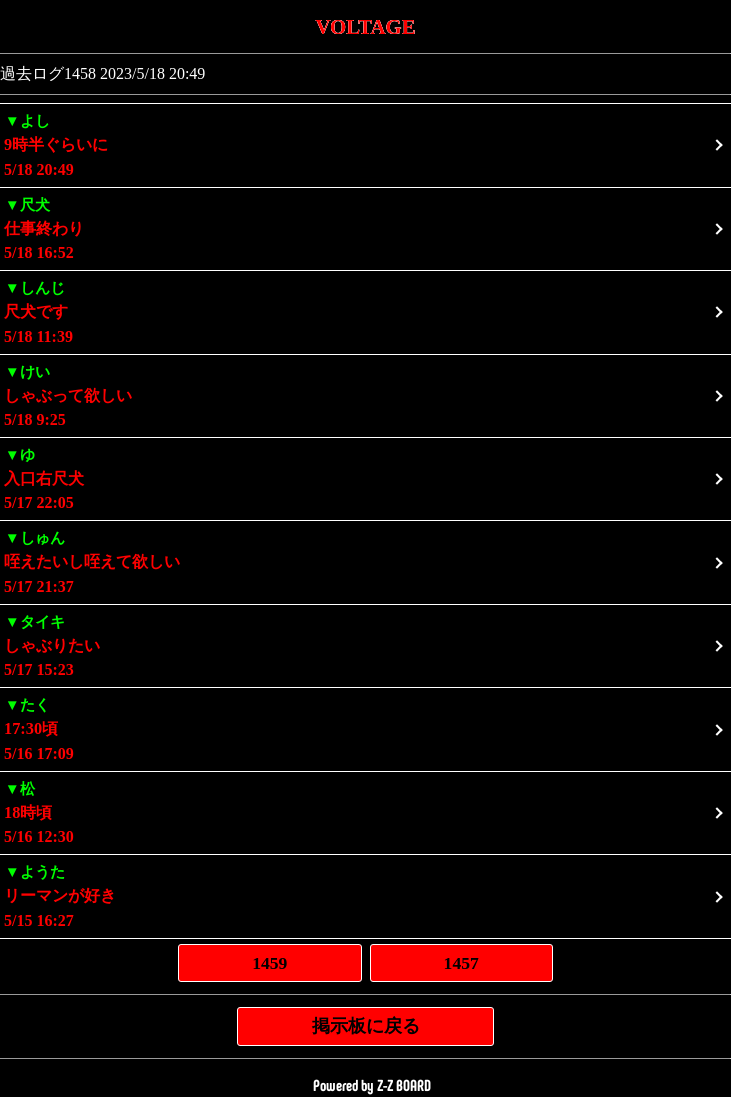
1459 (269, 963)
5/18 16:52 (365, 227)
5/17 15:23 (365, 644)
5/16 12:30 (365, 811)
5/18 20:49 (365, 143)
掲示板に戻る (366, 1026)
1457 (461, 963)
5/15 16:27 (365, 894)
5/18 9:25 (365, 394)
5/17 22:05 (365, 477)
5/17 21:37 (365, 560)
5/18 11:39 (365, 310)
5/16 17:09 (365, 727)
